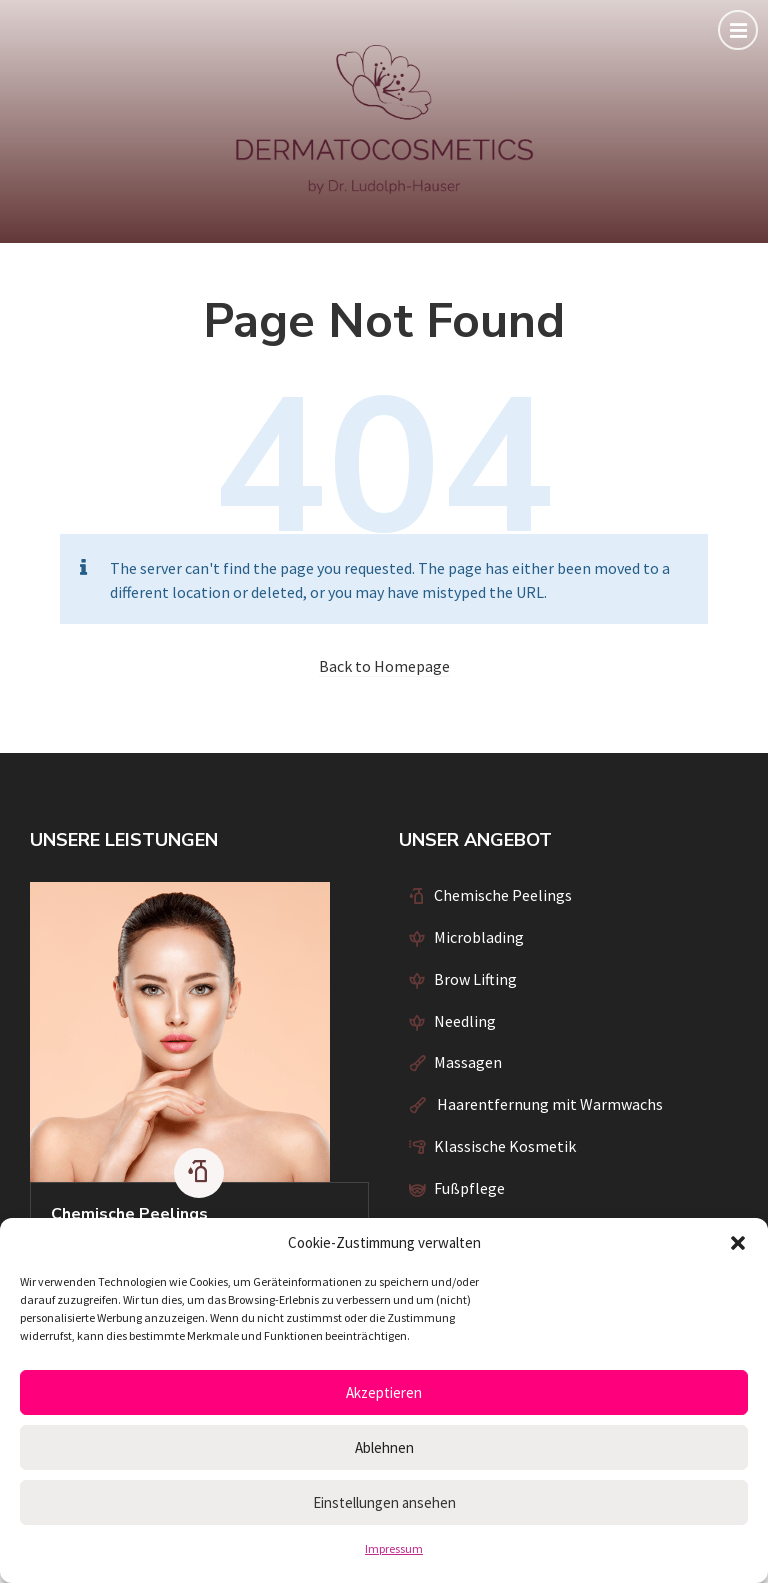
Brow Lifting (475, 979)
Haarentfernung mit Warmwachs (548, 1104)
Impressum (394, 1548)
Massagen (468, 1062)
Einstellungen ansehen (384, 1502)
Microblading (479, 937)
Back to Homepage (384, 666)
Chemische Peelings (129, 1214)
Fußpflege (469, 1188)
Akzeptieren (384, 1392)
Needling (465, 1021)
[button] (738, 1243)
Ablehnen (384, 1447)
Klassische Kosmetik (505, 1146)
